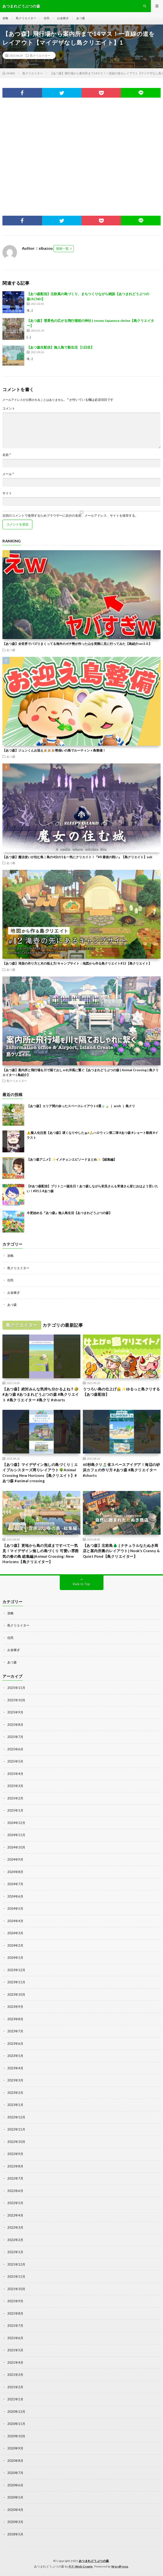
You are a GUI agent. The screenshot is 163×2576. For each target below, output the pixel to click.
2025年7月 (15, 1737)
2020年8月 (15, 2461)
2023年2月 (15, 2093)
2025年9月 (15, 1712)
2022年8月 (15, 2166)
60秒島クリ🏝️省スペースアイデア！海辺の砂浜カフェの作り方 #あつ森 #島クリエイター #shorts (121, 1470)
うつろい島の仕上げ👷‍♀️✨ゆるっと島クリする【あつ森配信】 (121, 1392)
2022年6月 (15, 2191)
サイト (7, 493)
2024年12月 (16, 1823)
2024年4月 (15, 1921)
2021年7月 (15, 2326)
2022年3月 (15, 2227)
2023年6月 (15, 2043)
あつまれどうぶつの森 (94, 2561)
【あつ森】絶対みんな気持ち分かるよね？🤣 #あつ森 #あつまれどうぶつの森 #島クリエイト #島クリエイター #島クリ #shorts (40, 1394)
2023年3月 (15, 2080)
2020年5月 (15, 2497)
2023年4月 (15, 2068)
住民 (47, 18)
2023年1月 (15, 2105)
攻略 (5, 18)
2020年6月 (15, 2485)
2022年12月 (16, 2117)
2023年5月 (15, 2056)
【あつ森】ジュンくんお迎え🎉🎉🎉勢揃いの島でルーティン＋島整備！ (54, 750)
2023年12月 (16, 1970)
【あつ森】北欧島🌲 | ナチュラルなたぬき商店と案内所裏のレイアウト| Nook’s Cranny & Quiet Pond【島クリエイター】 (121, 1550)
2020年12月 (16, 2411)
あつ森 (80, 18)
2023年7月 (15, 2031)
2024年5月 (15, 1908)
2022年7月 (15, 2178)
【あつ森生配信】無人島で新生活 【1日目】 (60, 347)
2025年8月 (15, 1725)
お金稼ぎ (63, 18)
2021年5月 (15, 2350)
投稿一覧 (62, 248)
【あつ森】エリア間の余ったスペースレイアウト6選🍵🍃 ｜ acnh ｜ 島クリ (81, 1106)
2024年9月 (15, 1859)
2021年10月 (16, 2289)
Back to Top (81, 1584)
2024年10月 (16, 1847)
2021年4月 (15, 2362)
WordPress (119, 2566)
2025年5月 (15, 1761)
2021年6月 (15, 2338)
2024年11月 (16, 1835)
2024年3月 (15, 1933)
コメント (8, 408)
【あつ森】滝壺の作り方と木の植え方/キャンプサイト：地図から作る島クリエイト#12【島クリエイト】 (77, 963)
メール (8, 474)
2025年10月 (16, 1700)
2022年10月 (16, 2142)
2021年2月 (15, 2387)
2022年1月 (15, 2252)
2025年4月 (15, 1774)
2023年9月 (15, 2007)
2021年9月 (15, 2301)
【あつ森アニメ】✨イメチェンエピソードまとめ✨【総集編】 (72, 1159)
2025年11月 (16, 1688)
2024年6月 (15, 1896)
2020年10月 (16, 2436)
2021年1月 (15, 2399)
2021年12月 (16, 2264)
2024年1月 (15, 1958)
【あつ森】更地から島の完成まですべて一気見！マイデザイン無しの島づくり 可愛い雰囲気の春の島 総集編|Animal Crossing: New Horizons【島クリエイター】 (40, 1553)
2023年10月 (16, 1994)
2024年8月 (15, 1872)
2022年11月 (16, 2129)
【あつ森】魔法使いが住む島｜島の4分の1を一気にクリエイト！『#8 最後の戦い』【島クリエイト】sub (77, 857)
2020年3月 (15, 2522)
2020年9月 (15, 2448)
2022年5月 (15, 2203)
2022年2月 (15, 2240)
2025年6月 (15, 1749)
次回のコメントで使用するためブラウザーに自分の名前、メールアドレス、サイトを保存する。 (70, 515)
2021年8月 (15, 2313)
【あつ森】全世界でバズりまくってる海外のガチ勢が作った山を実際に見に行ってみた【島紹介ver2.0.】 (77, 644)
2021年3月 (15, 2375)
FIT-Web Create (81, 2566)
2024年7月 (15, 1884)
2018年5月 (15, 2534)
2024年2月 (15, 1945)
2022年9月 (15, 2154)
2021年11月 (16, 2276)
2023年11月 (16, 1982)
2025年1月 (15, 1810)
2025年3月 (15, 1786)
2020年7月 (15, 2473)
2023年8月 (15, 2019)
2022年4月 (15, 2215)
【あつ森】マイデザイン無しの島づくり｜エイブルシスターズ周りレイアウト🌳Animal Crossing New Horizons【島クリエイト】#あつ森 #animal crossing (40, 1472)
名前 (6, 454)
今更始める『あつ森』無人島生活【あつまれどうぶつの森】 (69, 1213)
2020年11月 (16, 2424)
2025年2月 (15, 1798)
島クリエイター (26, 18)
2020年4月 (15, 2510)
